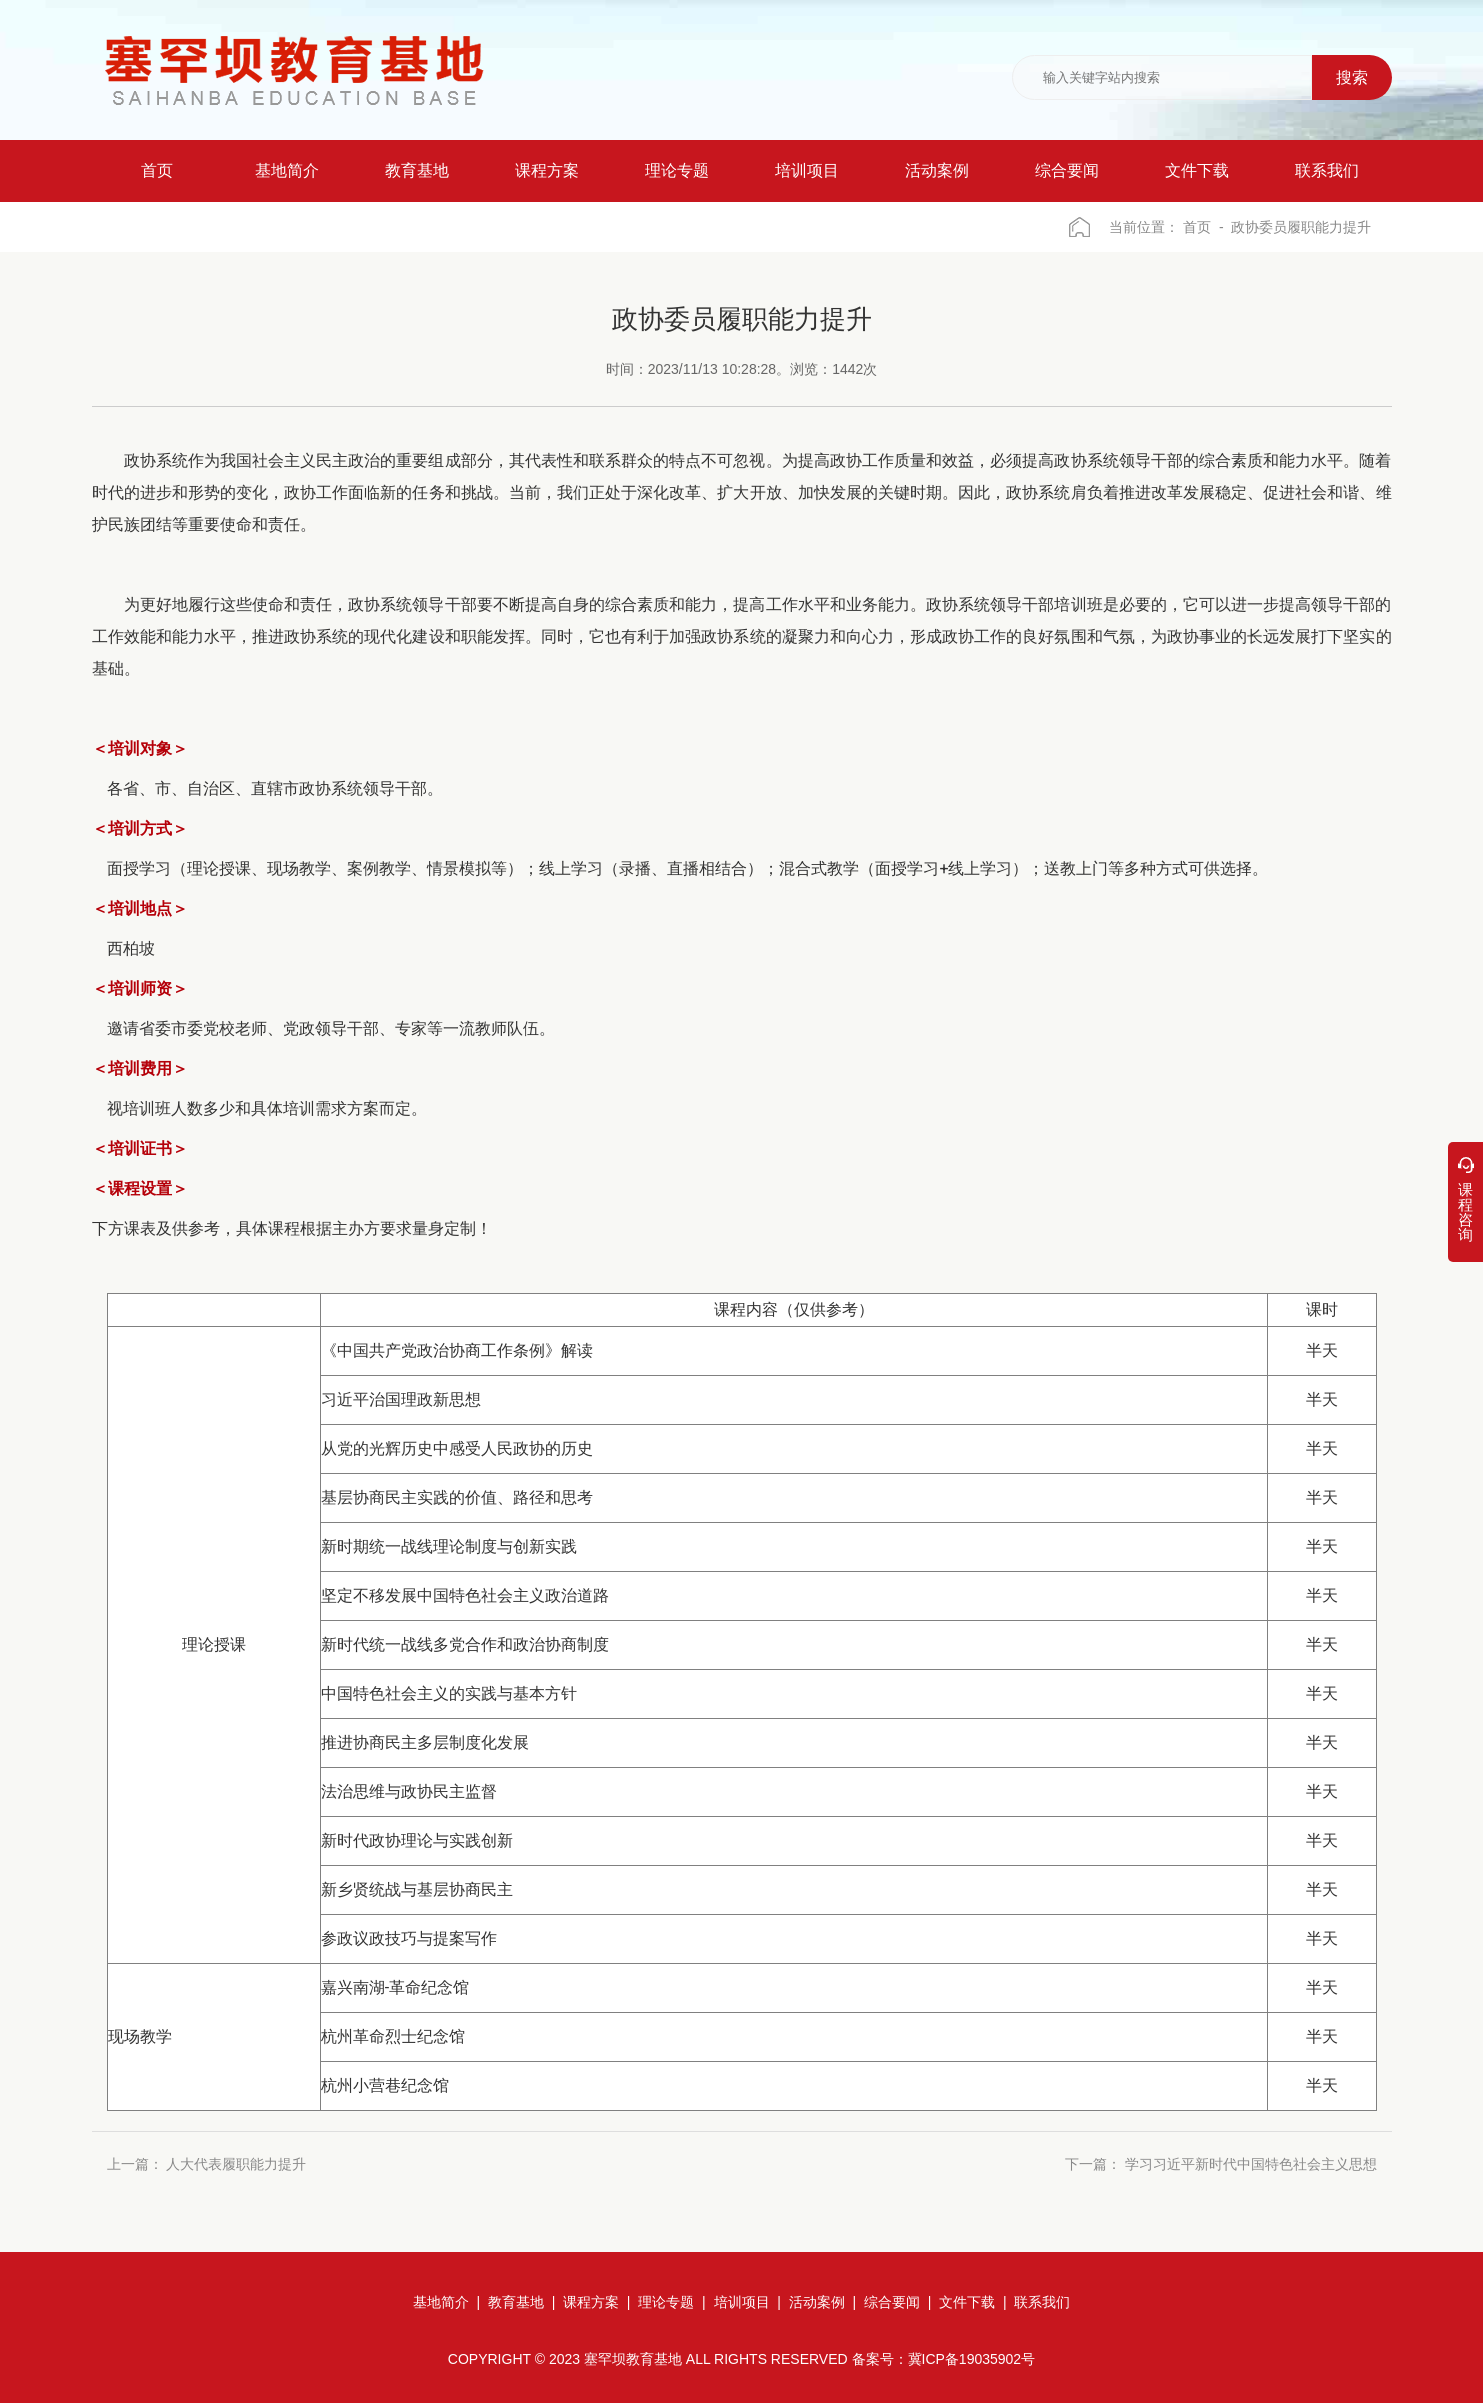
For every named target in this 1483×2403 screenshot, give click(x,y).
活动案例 (817, 2302)
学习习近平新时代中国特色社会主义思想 (1251, 2164)
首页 (1197, 227)
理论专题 (666, 2302)
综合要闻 (892, 2302)
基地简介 (441, 2302)
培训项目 (742, 2302)
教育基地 (516, 2302)
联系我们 (1042, 2302)
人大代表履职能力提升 (236, 2164)
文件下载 (967, 2302)
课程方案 (591, 2302)
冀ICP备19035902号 (972, 2359)
